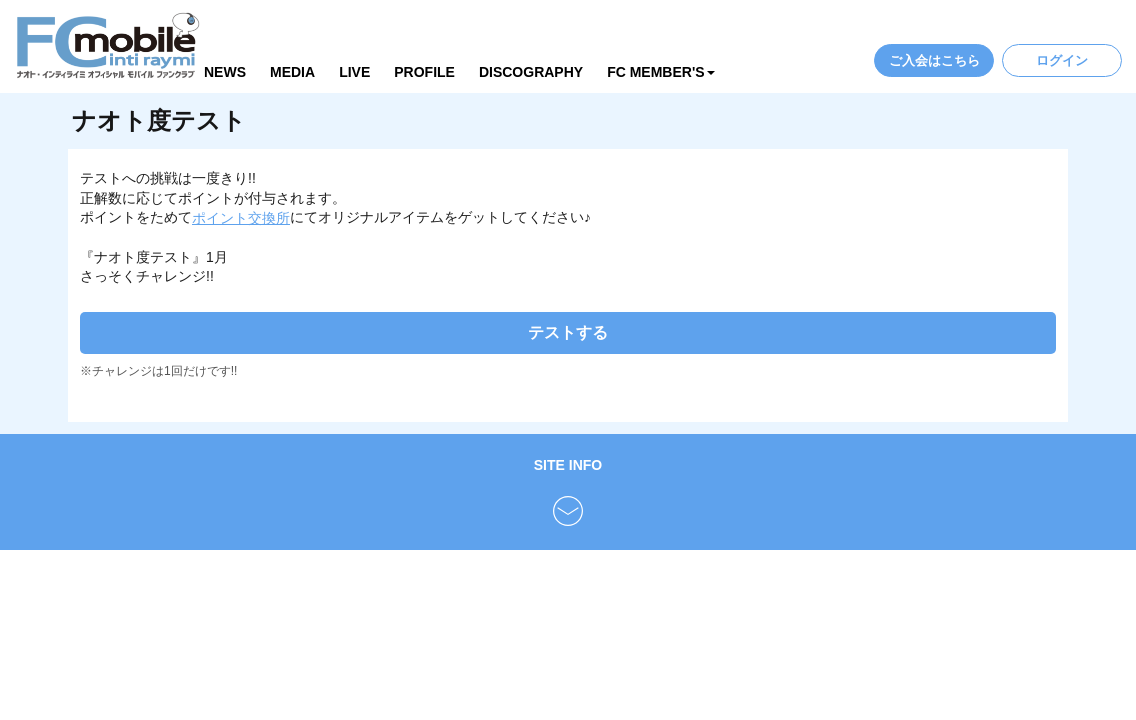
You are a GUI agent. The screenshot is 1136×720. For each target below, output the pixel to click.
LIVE (354, 72)
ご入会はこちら (934, 60)
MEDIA (292, 72)
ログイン (1062, 60)
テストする (568, 332)
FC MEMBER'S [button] (660, 72)
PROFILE (424, 72)
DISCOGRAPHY (531, 72)
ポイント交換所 (241, 218)
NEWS (225, 72)
